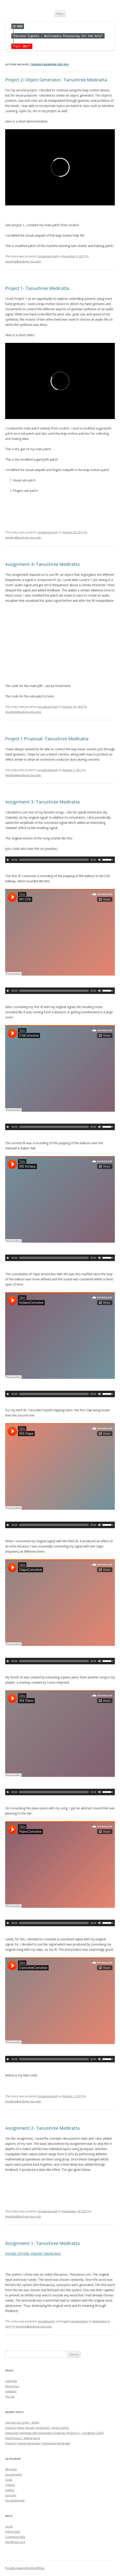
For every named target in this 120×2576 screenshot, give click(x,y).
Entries (12, 2532)
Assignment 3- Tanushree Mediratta (42, 802)
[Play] (8, 859)
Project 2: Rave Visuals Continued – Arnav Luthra (37, 2428)
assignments (79, 2321)
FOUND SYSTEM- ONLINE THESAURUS (33, 2254)
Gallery (10, 2490)
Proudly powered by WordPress (25, 2568)
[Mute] (99, 859)
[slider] (54, 860)
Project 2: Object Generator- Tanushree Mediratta (56, 80)
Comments (15, 2537)
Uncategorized (47, 256)
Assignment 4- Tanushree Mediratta (42, 564)
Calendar (11, 2381)
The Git (9, 2397)
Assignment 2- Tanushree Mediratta (42, 2128)
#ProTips (11, 2469)
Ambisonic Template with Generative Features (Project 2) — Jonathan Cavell (54, 2433)
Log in (9, 2526)
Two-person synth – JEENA (22, 2422)
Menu (60, 13)
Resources (12, 2386)
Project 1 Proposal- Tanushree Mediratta (46, 739)
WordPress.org (15, 2542)
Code (8, 2480)
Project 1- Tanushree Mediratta (37, 288)
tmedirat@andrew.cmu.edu (49, 64)
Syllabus (10, 2391)
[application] (60, 860)
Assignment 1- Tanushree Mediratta (42, 2243)
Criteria (10, 2485)
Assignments (46, 2321)
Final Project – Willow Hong (22, 2438)
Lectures (10, 2495)
